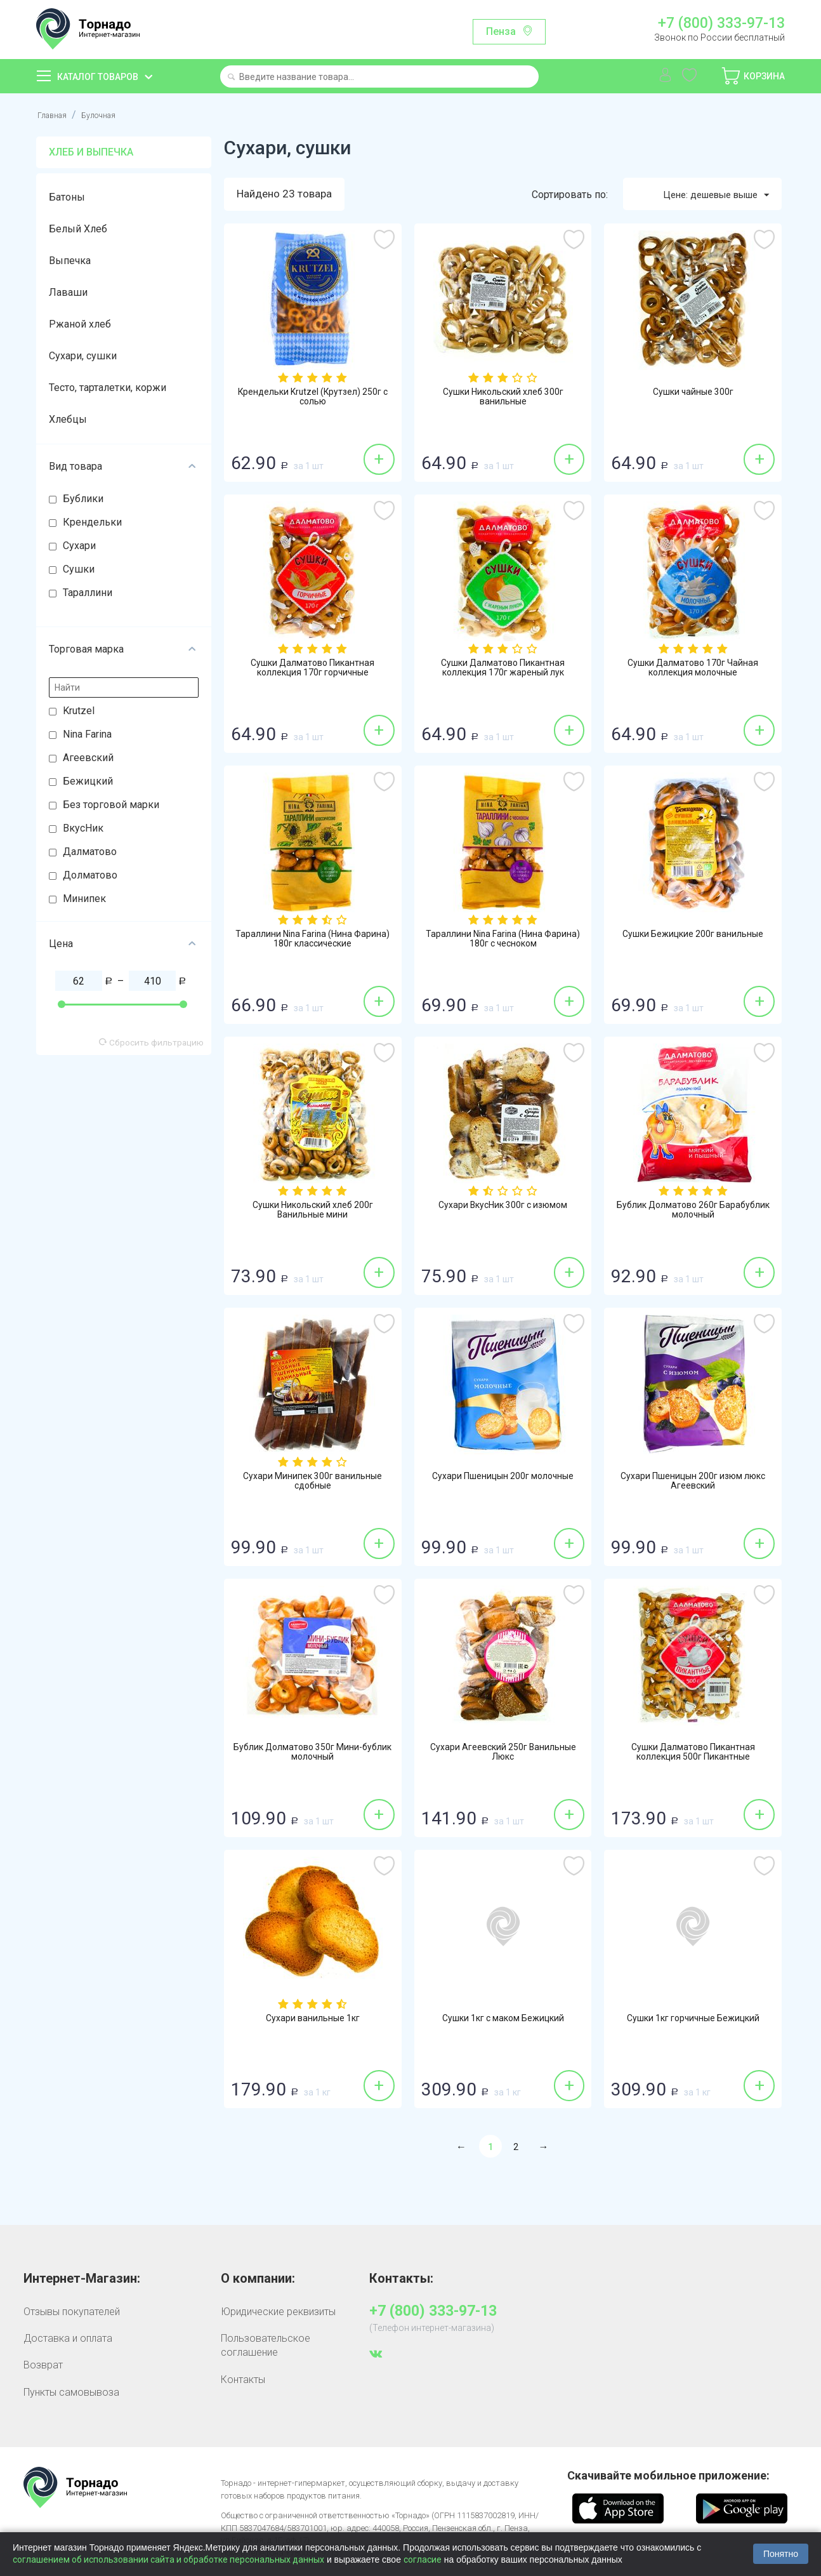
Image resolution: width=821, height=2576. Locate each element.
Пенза (501, 31)
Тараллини (87, 593)
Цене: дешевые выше (709, 195)
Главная (55, 115)
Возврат (43, 2366)
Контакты (243, 2380)
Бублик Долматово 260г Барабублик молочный (693, 1212)
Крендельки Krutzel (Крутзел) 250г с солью (312, 399)
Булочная (110, 115)
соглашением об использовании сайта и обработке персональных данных (168, 2559)
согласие (423, 2559)
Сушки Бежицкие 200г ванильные (693, 941)
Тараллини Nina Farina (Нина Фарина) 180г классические (312, 941)
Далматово (90, 852)
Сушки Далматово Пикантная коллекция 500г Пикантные (692, 1754)
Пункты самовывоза (71, 2393)
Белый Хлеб (78, 229)
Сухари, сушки (83, 356)
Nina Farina (87, 734)
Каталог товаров (97, 77)
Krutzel (79, 711)
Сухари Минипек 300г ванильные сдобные (312, 1483)
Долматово (90, 875)
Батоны (67, 197)
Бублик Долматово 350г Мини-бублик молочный (313, 1754)
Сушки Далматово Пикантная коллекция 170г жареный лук (503, 670)
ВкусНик (83, 828)
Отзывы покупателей (71, 2312)
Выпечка (70, 261)
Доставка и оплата (67, 2339)
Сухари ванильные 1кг (313, 2020)
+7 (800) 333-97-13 (721, 23)
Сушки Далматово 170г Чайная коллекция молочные (693, 670)
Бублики (83, 499)
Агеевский (88, 758)
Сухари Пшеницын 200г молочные (503, 1483)
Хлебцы (68, 419)
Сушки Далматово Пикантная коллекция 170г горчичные (312, 670)
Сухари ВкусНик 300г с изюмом (503, 1206)
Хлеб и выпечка (91, 152)
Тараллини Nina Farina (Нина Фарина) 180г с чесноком (503, 941)
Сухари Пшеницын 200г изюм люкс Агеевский (693, 1483)
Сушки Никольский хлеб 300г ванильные (503, 399)
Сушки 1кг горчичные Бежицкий (693, 2020)
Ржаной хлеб (80, 324)
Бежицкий (88, 781)
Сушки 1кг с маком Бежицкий (503, 2020)
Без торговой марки (111, 805)
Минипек (84, 899)
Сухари (79, 546)
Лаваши (68, 292)
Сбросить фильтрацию (151, 1042)
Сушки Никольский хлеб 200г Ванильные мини (312, 1212)
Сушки (79, 569)
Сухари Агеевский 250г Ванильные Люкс (503, 1754)
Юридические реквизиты (278, 2312)
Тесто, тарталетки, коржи (107, 388)
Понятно (780, 2554)
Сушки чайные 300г (693, 393)
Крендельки (92, 522)
